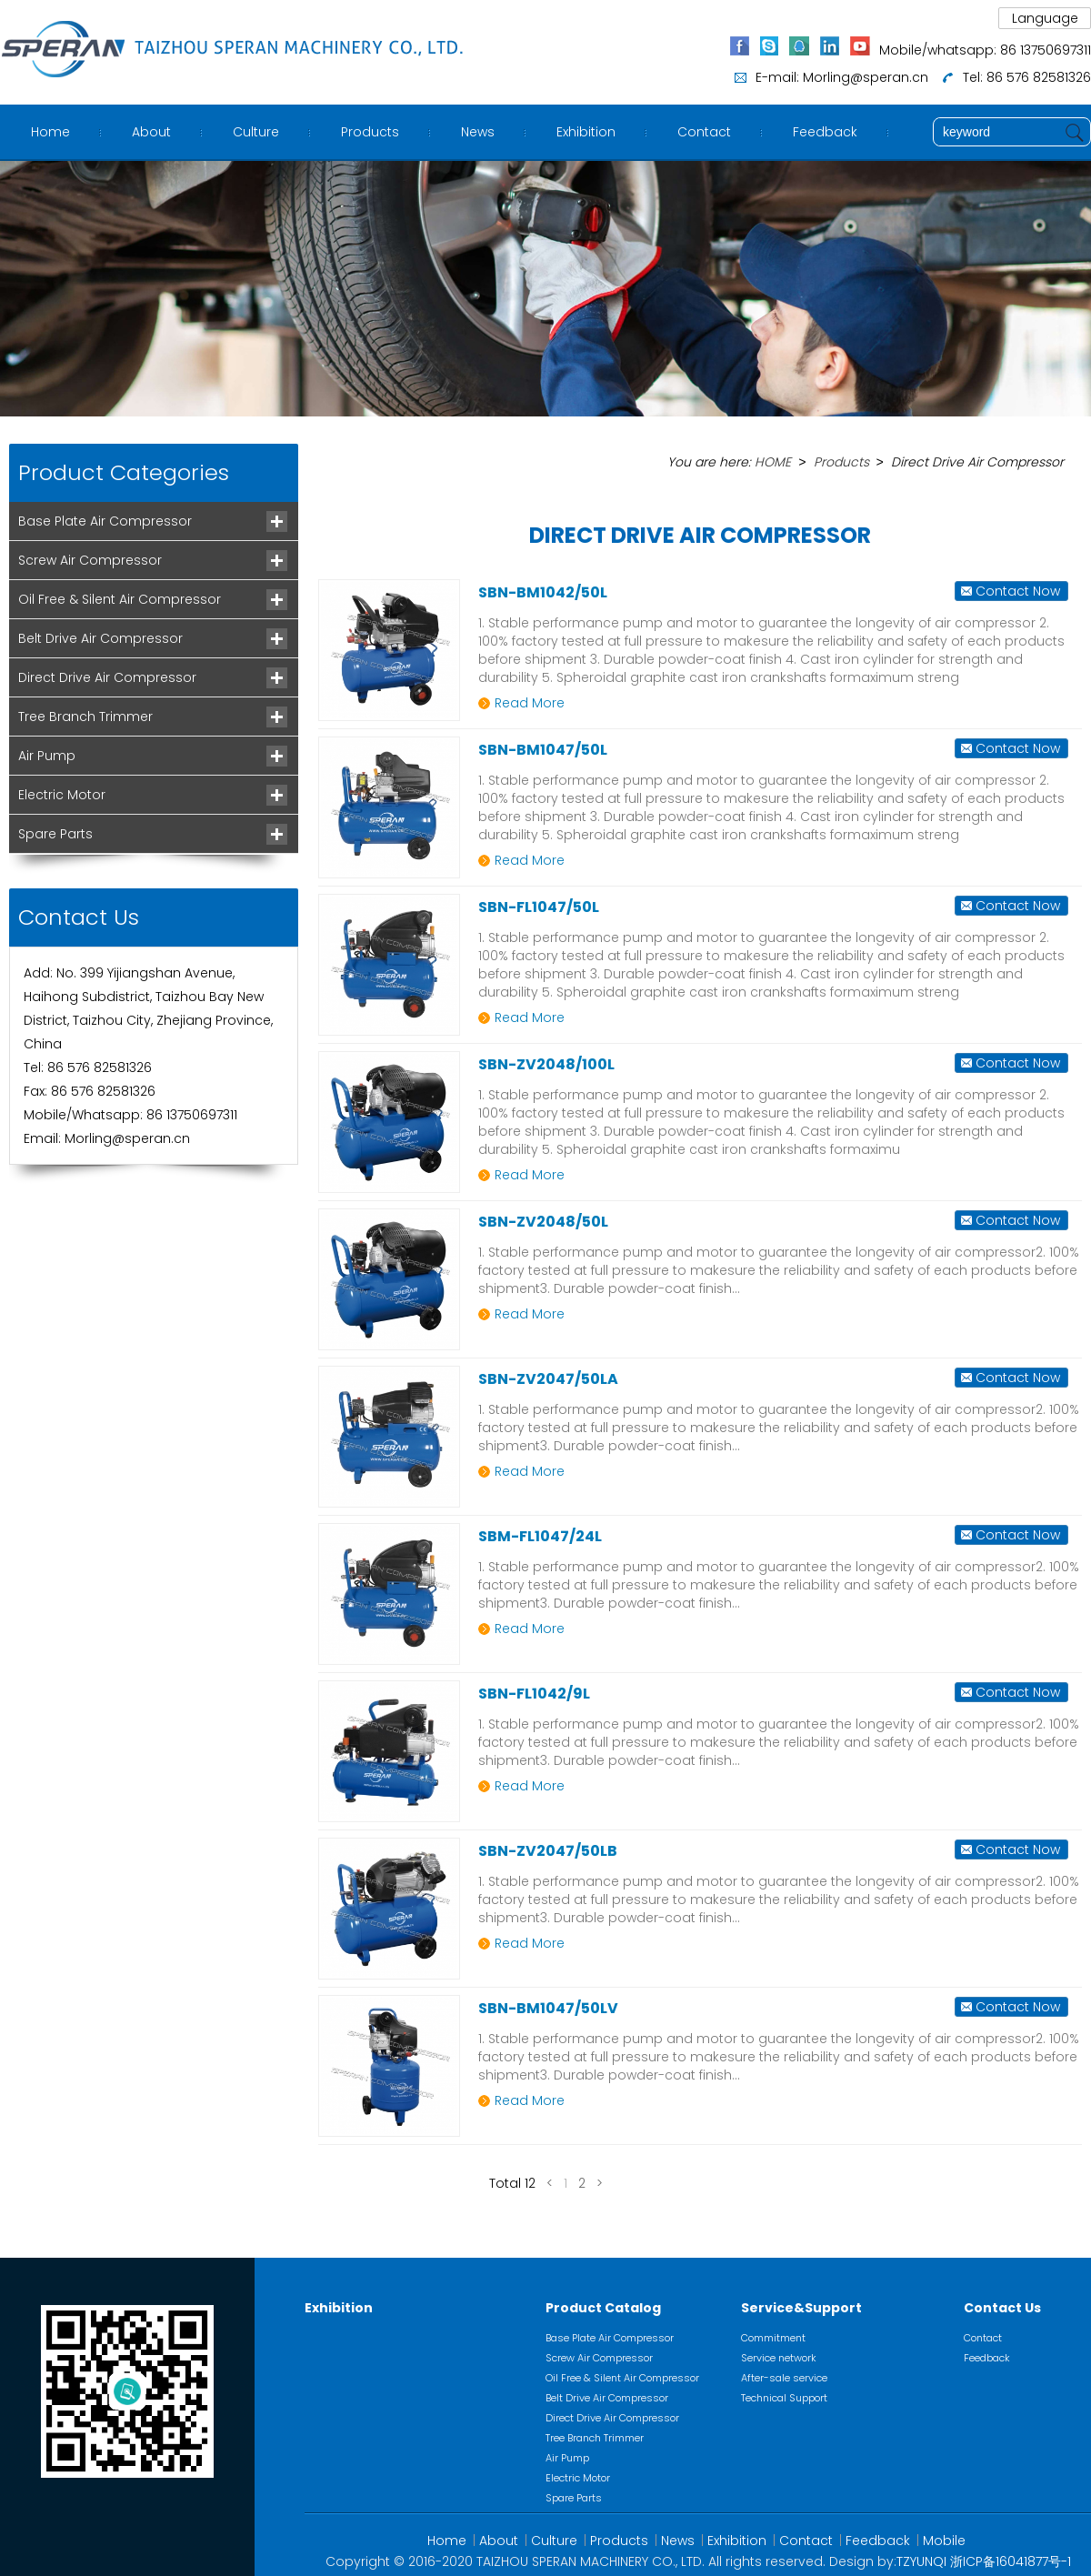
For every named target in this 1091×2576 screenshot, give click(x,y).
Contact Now (1018, 590)
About (151, 132)
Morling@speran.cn (865, 77)
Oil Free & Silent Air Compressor (119, 599)
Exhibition (586, 132)
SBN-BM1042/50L (542, 591)
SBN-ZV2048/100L (546, 1063)
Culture (256, 132)
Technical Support (784, 2397)
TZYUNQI (921, 2560)
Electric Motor (61, 795)
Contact (704, 132)
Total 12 (512, 2182)
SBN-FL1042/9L (534, 1692)
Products (370, 132)
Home (50, 132)
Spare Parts (55, 834)
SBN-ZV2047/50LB (547, 1849)
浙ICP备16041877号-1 (1010, 2560)
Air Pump (46, 756)
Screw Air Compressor (90, 560)
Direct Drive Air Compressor (107, 677)
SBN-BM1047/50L (542, 748)
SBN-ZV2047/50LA (548, 1378)
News (478, 132)
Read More (530, 702)
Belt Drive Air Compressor (100, 638)
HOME (773, 462)
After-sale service (784, 2377)
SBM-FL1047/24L (540, 1535)
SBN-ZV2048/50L (543, 1220)
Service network (778, 2357)
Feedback (825, 132)
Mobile (944, 2540)
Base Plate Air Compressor (105, 521)
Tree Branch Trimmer (85, 716)
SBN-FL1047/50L (538, 906)
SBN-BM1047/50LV (548, 2007)
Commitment (773, 2337)
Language (1045, 18)
